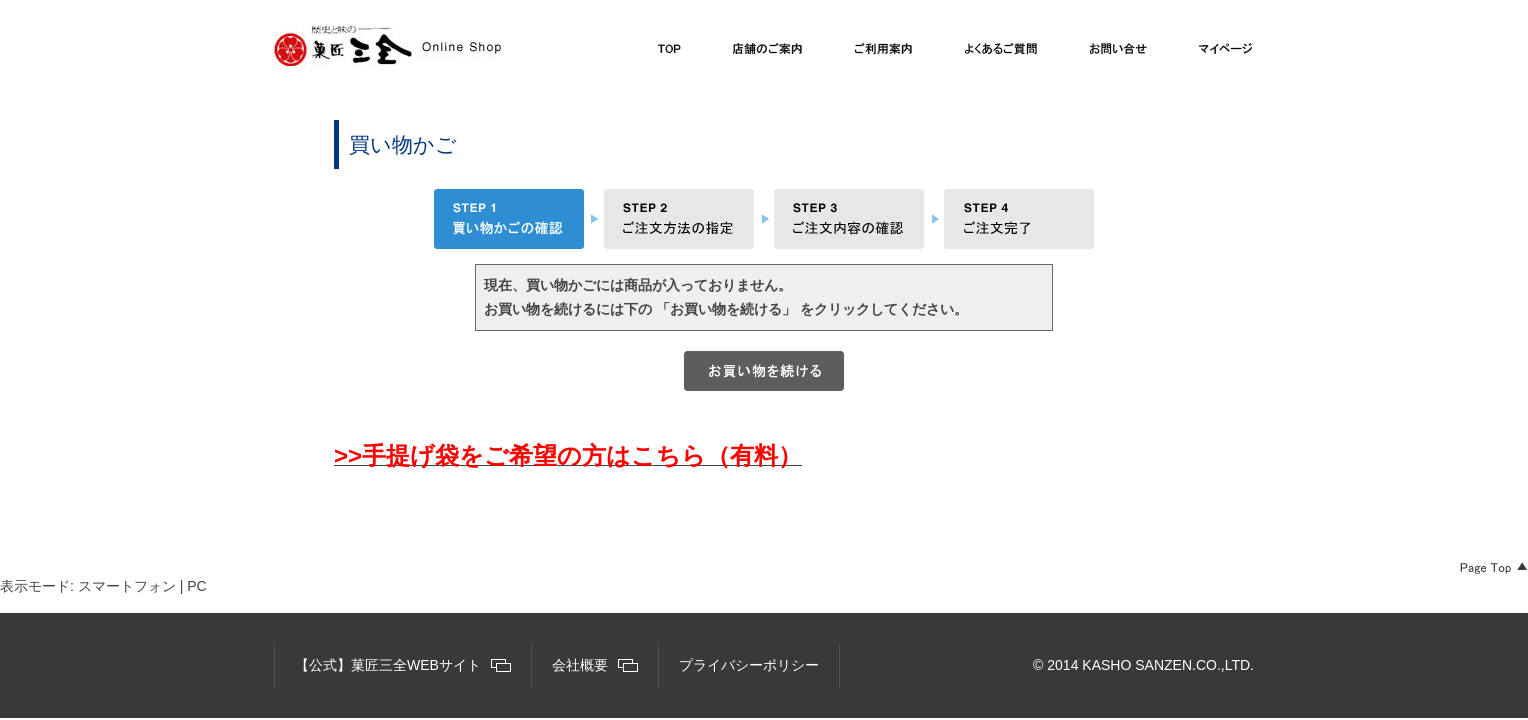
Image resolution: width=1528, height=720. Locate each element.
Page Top (1494, 568)
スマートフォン (127, 586)
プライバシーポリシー (749, 665)
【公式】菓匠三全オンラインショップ (387, 46)
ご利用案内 (884, 54)
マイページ (1226, 54)
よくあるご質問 (1001, 54)
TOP (669, 54)
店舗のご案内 (768, 54)
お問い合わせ (1118, 54)
